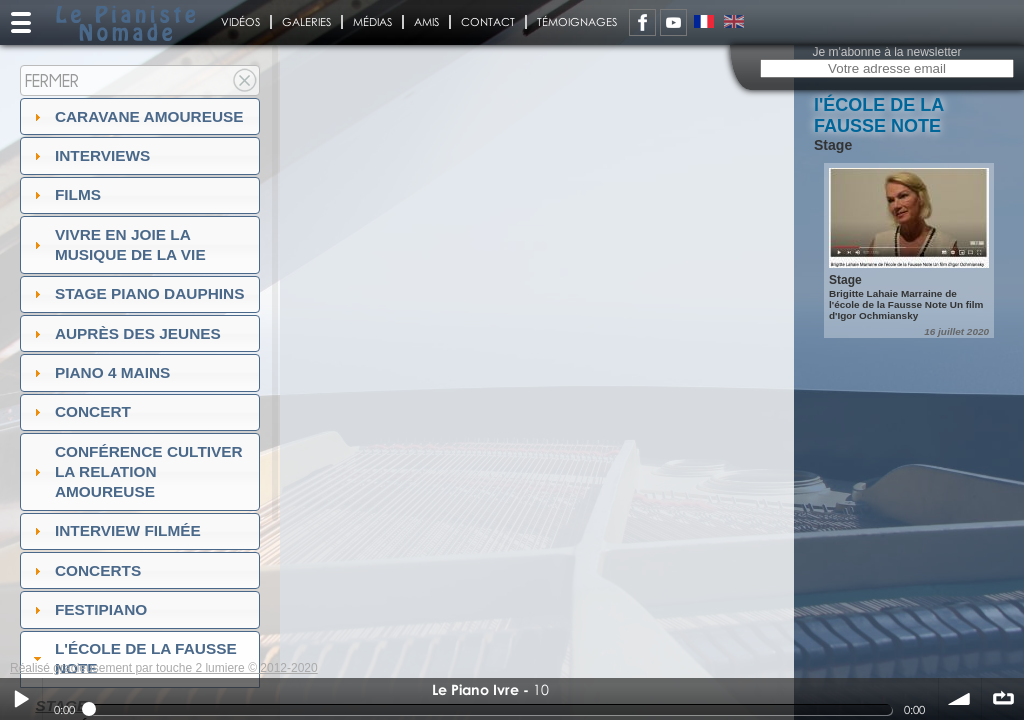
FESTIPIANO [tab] (88, 609)
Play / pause (21, 699)
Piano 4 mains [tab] (100, 372)
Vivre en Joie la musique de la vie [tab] (117, 244)
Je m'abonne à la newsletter (886, 52)
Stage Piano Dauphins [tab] (137, 293)
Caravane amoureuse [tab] (136, 116)
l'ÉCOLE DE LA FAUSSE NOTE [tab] (133, 658)
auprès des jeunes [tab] (125, 333)
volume (960, 699)
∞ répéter (1003, 699)
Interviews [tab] (90, 155)
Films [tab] (65, 194)
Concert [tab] (80, 411)
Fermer (52, 80)
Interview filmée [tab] (115, 530)
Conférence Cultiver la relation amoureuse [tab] (136, 471)
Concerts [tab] (85, 570)
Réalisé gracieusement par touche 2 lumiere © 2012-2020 (164, 668)
